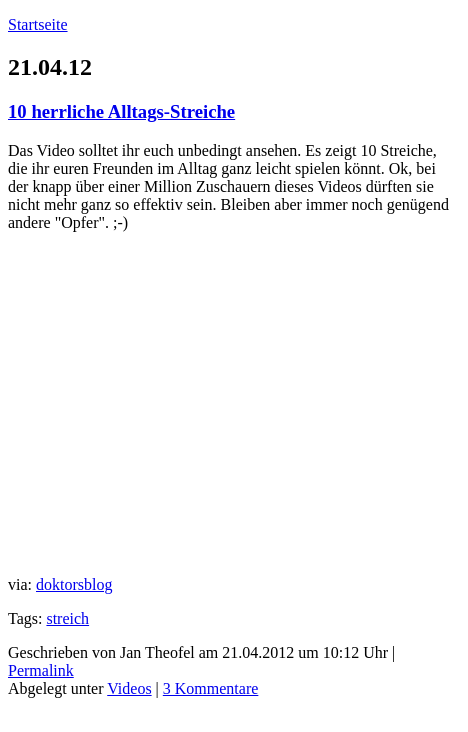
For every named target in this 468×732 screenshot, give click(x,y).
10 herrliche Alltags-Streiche (121, 111)
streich (67, 618)
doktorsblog (74, 584)
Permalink (41, 670)
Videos (129, 688)
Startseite (38, 24)
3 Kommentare (211, 688)
